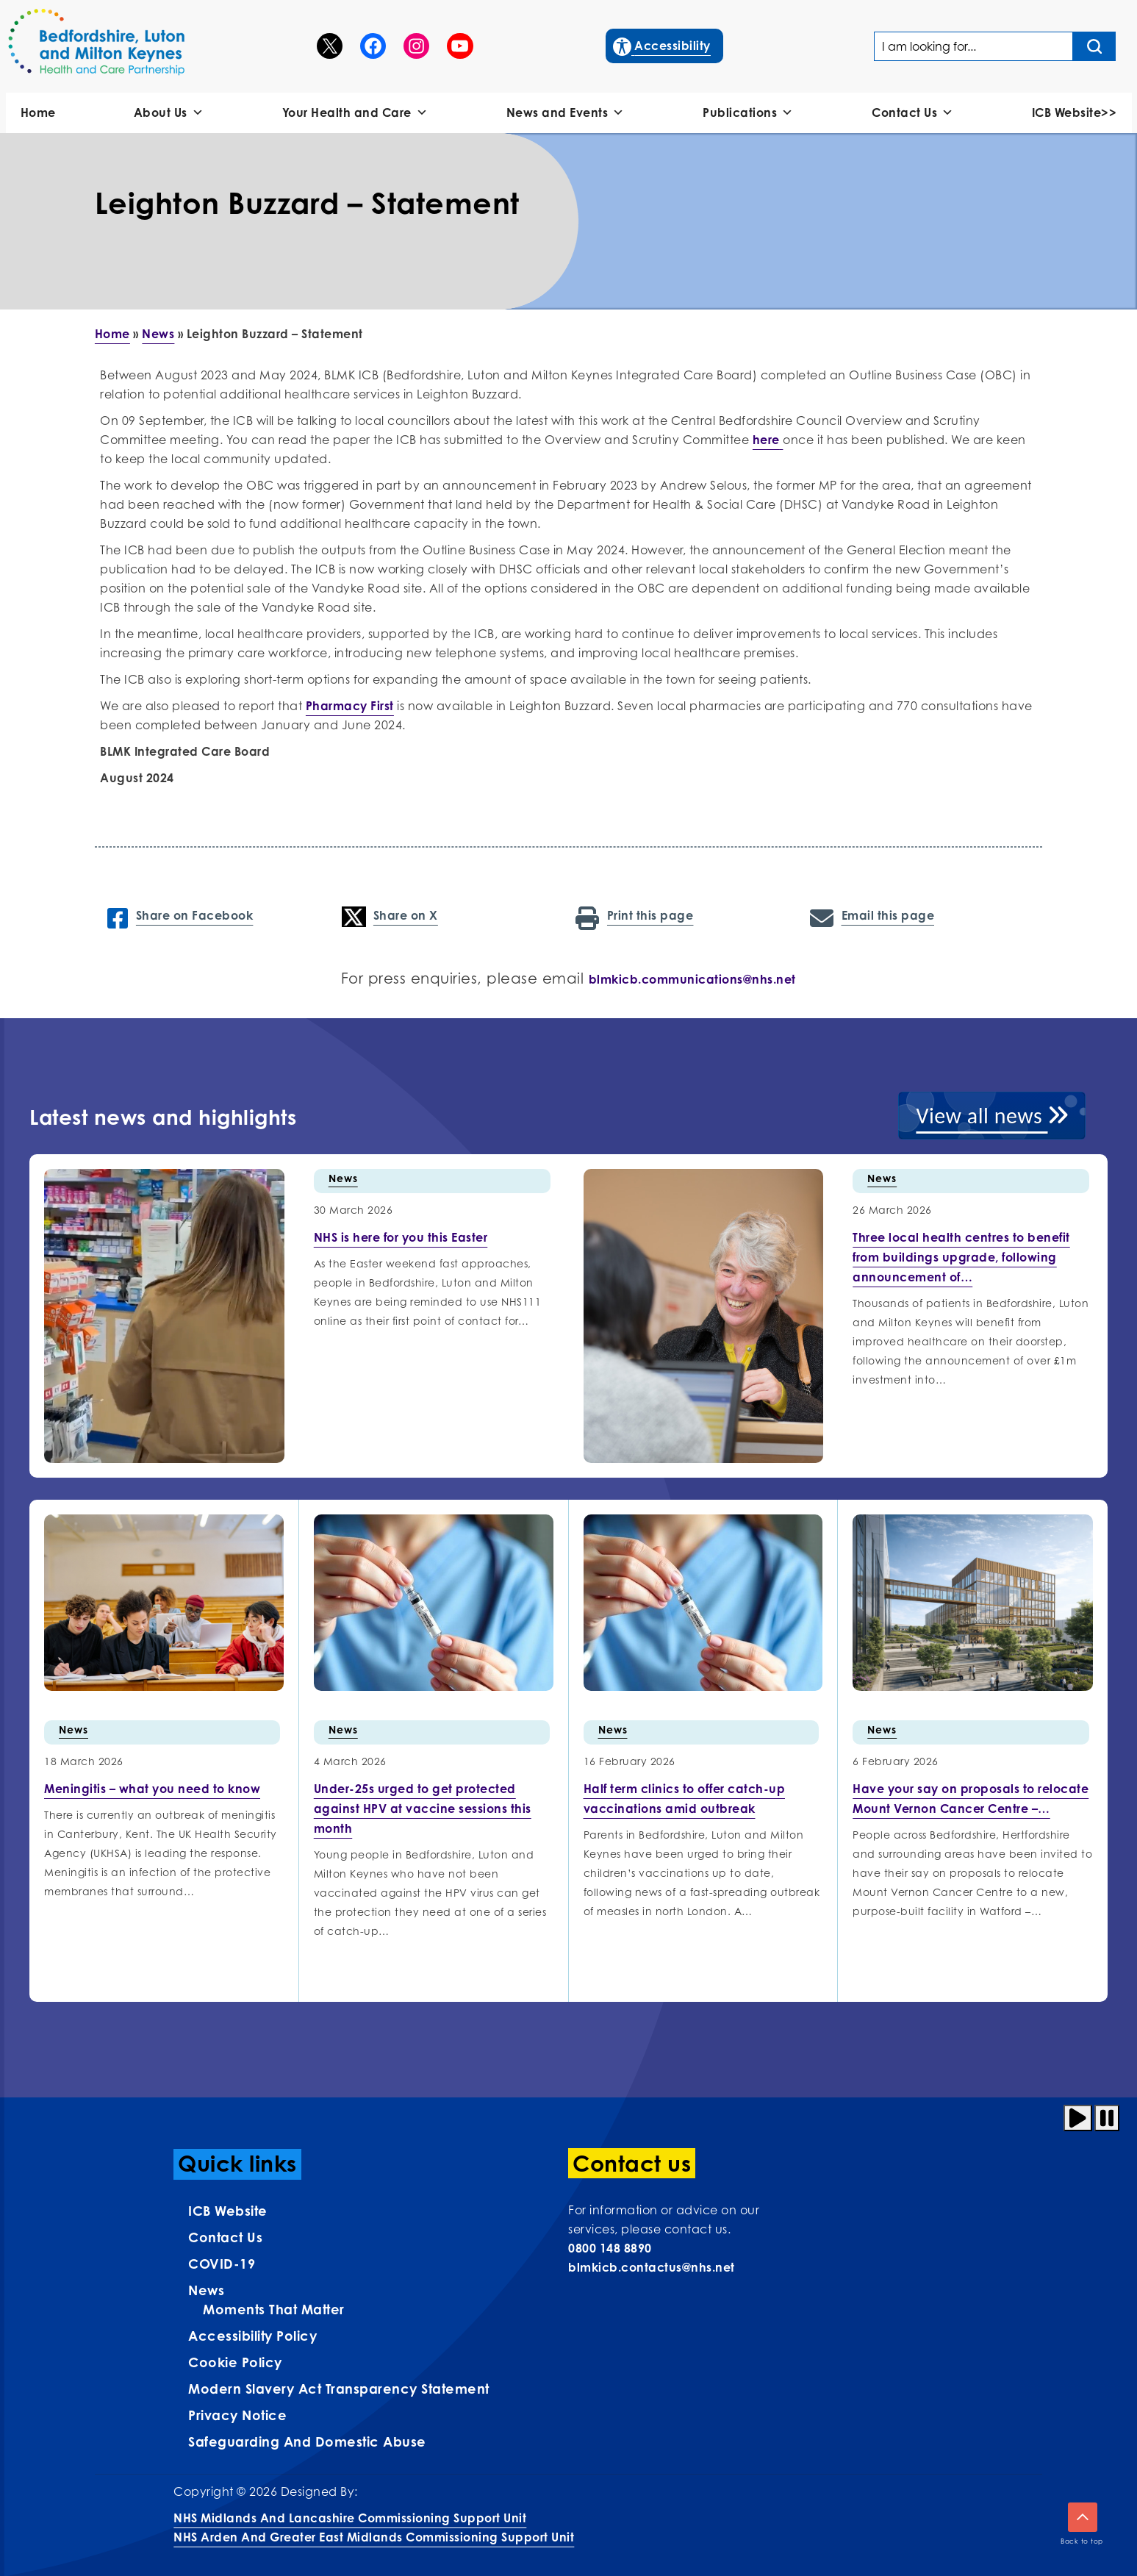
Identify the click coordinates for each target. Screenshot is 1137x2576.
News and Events (565, 113)
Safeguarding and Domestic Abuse (307, 2441)
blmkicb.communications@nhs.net (692, 979)
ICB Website (228, 2211)
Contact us (225, 2237)
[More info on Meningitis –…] (152, 1789)
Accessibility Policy (252, 2336)
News (158, 333)
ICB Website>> (1074, 112)
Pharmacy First (350, 705)
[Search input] (1094, 46)
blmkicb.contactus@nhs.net (651, 2267)
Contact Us (913, 113)
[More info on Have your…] (970, 1799)
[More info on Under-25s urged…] (422, 1808)
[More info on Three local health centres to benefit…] (961, 1257)
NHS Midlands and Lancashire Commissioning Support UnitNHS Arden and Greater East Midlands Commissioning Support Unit (373, 2527)
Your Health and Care (355, 113)
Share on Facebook (180, 916)
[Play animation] (1077, 2118)
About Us (169, 113)
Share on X (390, 916)
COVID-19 (221, 2263)
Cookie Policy (235, 2362)
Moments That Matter (274, 2309)
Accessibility (662, 44)
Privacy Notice (237, 2415)
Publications (748, 113)
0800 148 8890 (610, 2248)
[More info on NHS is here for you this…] (401, 1237)
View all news (992, 1115)
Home (38, 112)
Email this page (872, 916)
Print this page (634, 916)
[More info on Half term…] (685, 1799)
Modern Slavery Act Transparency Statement (338, 2388)
